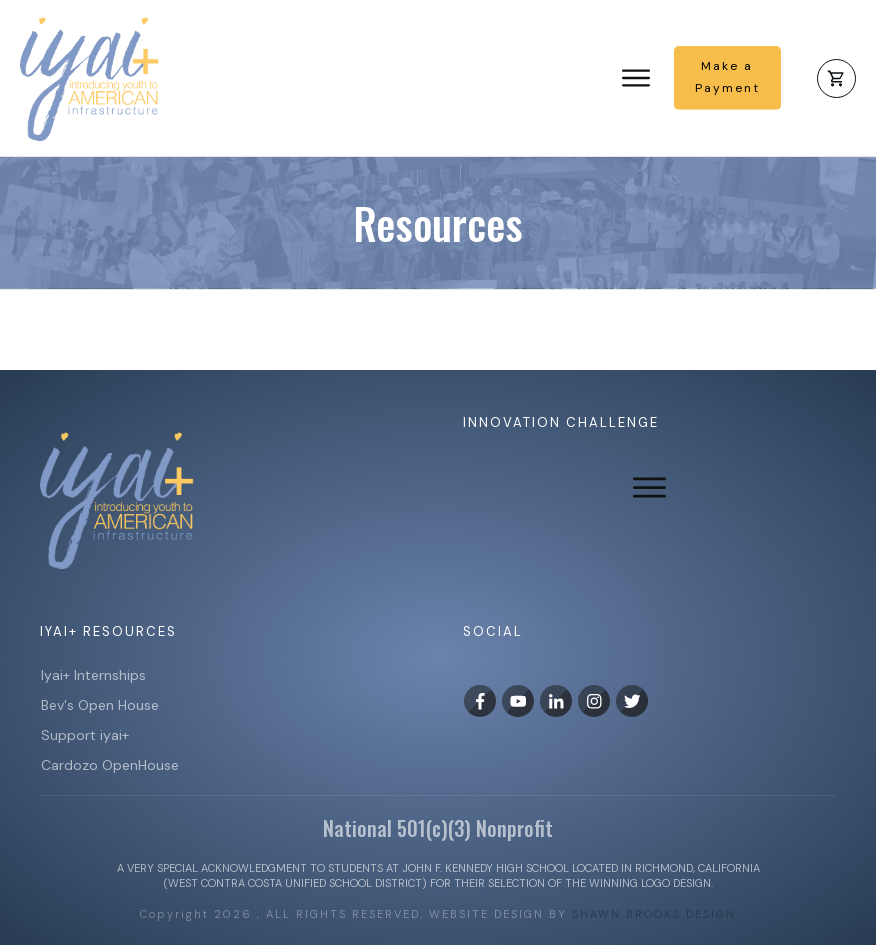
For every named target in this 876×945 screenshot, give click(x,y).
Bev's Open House (100, 705)
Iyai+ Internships (95, 675)
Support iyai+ (85, 735)
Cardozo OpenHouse (110, 765)
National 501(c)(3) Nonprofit (438, 828)
